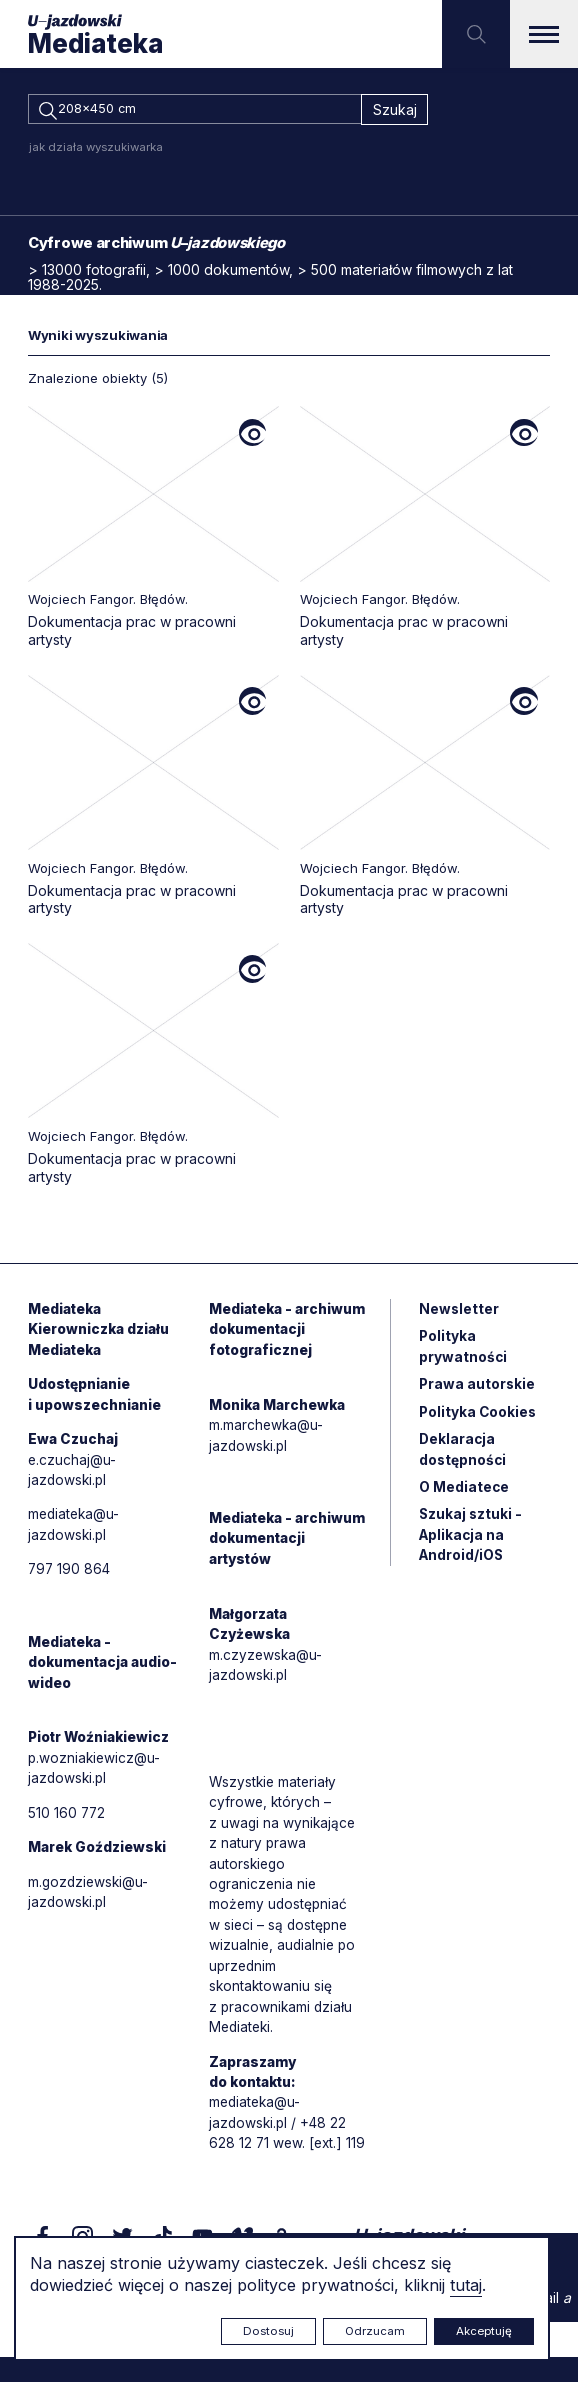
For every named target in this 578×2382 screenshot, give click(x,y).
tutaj (466, 2285)
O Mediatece (464, 1496)
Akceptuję (484, 2331)
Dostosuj (268, 2331)
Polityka (479, 1419)
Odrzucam (375, 2331)
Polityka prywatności (463, 1353)
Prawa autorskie (478, 1391)
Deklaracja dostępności (463, 1458)
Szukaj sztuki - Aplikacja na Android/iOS (471, 1545)
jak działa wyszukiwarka (96, 150)
